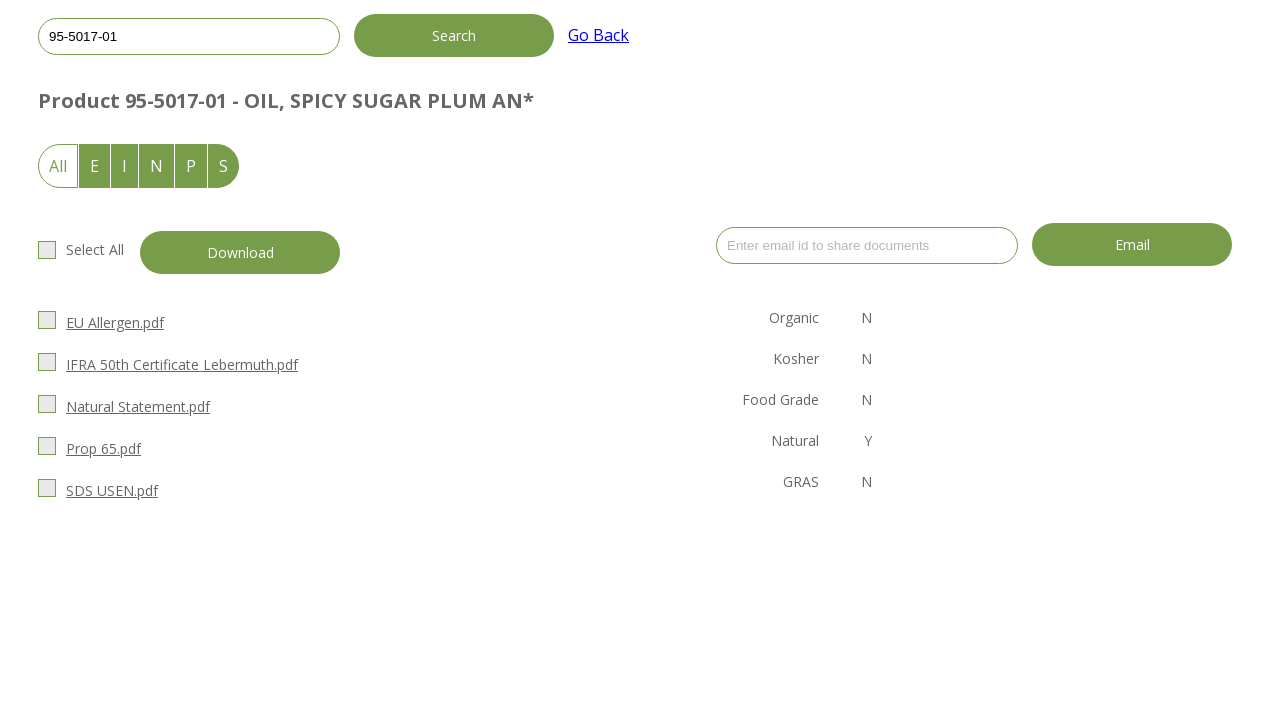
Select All (95, 249)
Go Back (598, 35)
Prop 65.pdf (103, 448)
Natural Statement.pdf (138, 406)
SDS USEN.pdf (112, 490)
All (58, 166)
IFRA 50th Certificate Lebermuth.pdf (182, 364)
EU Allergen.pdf (115, 322)
